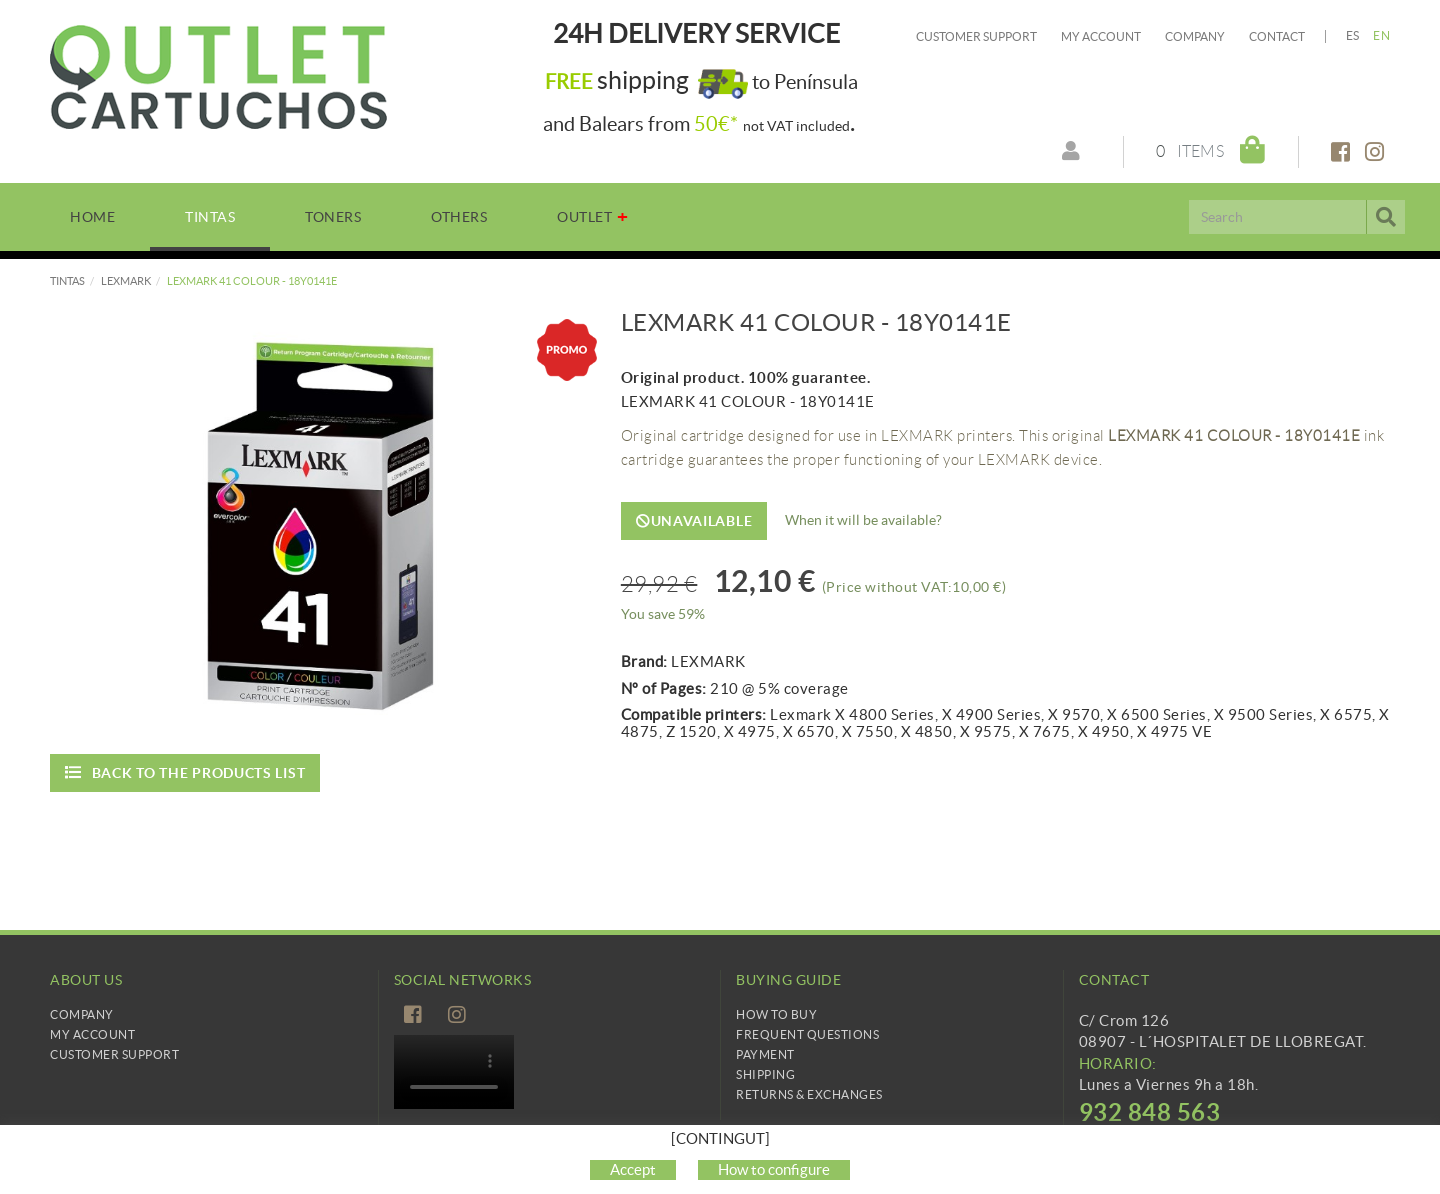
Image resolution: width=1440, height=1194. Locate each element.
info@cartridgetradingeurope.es (1191, 1140)
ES (1353, 35)
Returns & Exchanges (809, 1094)
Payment (765, 1054)
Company (1195, 36)
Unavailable (694, 521)
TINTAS (67, 281)
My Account (92, 1034)
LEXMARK (126, 281)
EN (1381, 35)
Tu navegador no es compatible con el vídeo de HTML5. (454, 1072)
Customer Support (976, 36)
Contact (1277, 36)
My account (1101, 36)
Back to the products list (185, 772)
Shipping (765, 1074)
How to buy (776, 1014)
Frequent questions (807, 1034)
